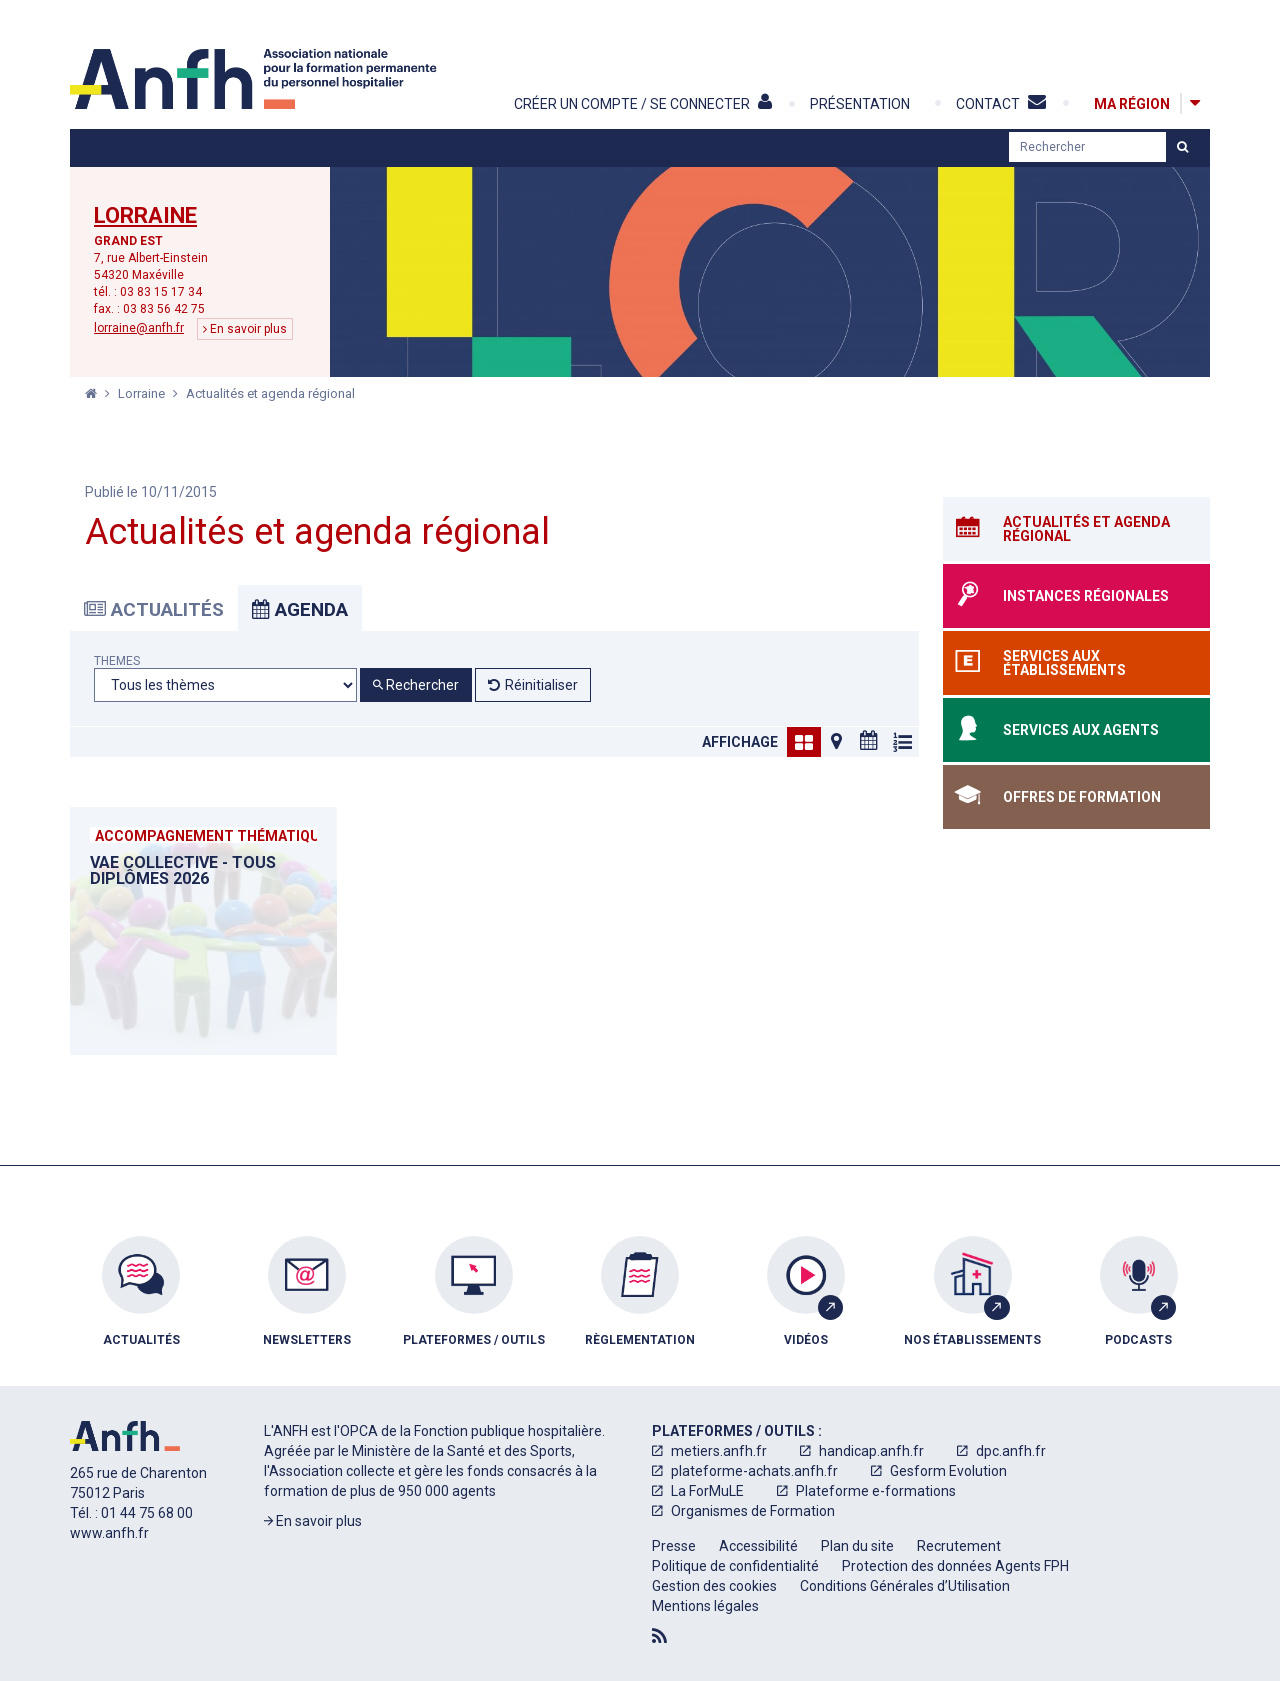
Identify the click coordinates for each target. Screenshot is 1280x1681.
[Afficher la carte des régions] (1195, 103)
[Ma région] (1132, 103)
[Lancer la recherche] (1182, 147)
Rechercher (416, 685)
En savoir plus (245, 329)
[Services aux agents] (1076, 730)
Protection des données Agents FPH (955, 1566)
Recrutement (959, 1546)
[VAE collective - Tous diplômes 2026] (203, 931)
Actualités (154, 609)
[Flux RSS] (659, 1636)
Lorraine (145, 216)
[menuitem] (141, 1306)
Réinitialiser (541, 685)
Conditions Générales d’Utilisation (905, 1586)
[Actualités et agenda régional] (1076, 529)
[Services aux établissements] (1076, 663)
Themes (117, 661)
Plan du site (857, 1546)
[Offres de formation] (1076, 797)
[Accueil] (256, 79)
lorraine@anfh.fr (139, 328)
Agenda (300, 609)
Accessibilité (758, 1546)
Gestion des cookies (714, 1586)
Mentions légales (705, 1606)
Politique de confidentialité (735, 1566)
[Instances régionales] (1076, 596)
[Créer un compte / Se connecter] (660, 104)
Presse (674, 1546)
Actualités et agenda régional (270, 393)
